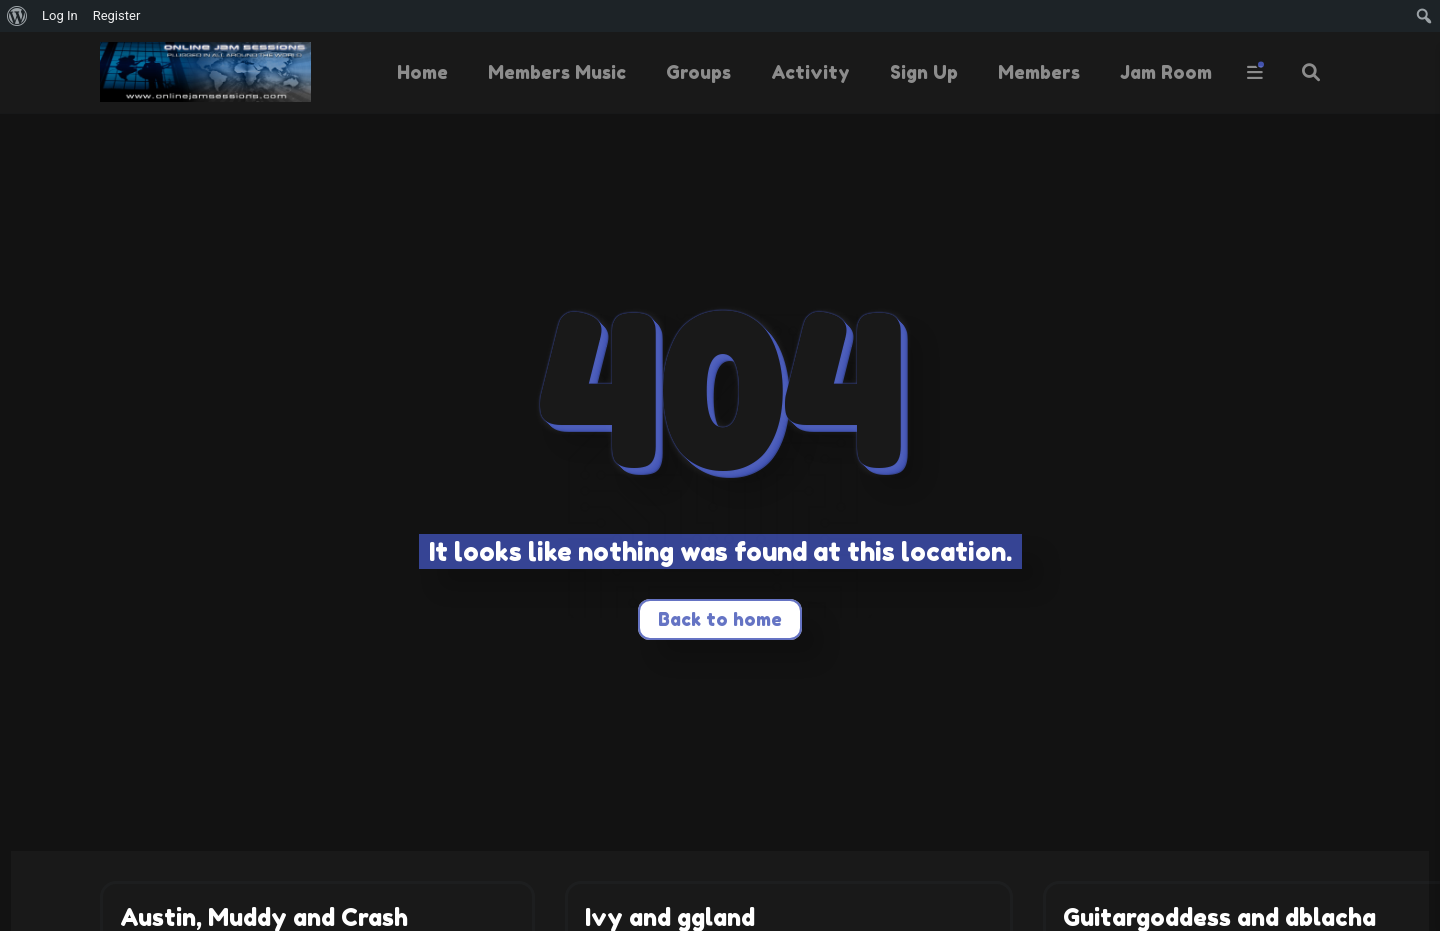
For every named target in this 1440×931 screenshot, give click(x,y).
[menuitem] (17, 16)
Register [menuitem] (117, 15)
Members (1039, 72)
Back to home (720, 619)
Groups (698, 72)
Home (422, 72)
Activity (810, 72)
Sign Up (924, 72)
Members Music (557, 72)
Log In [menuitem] (60, 15)
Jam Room (1166, 72)
